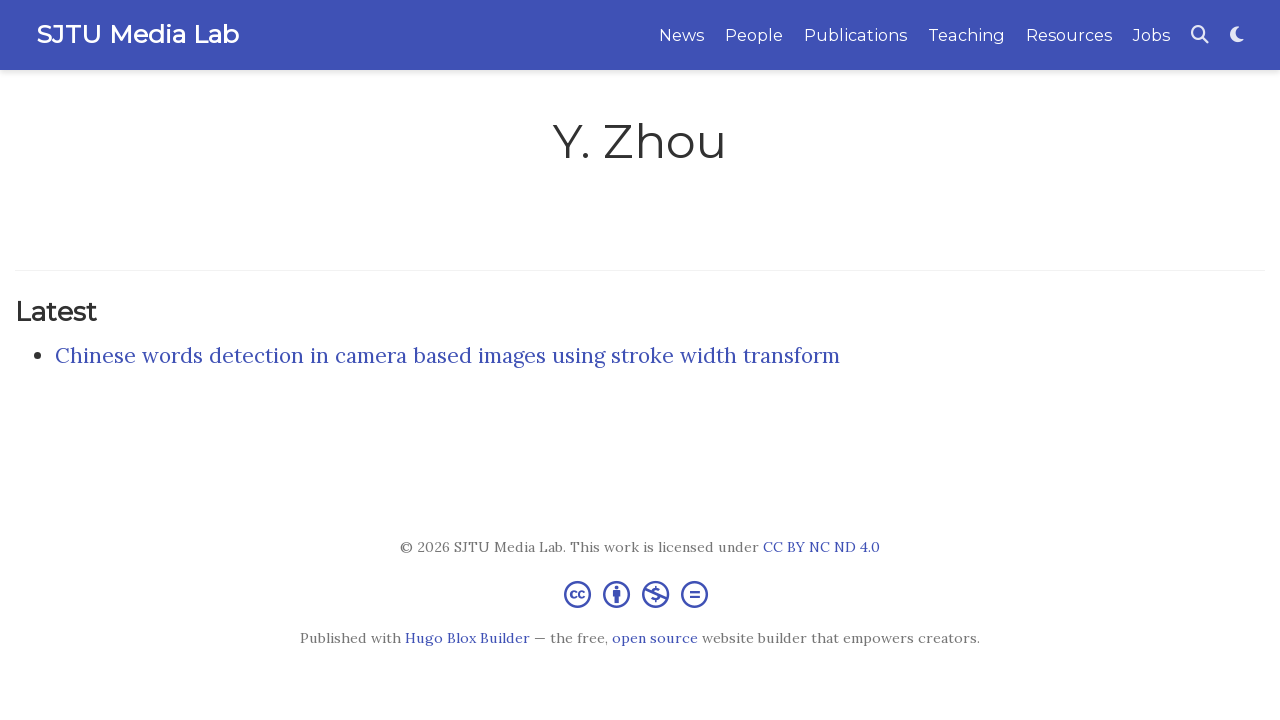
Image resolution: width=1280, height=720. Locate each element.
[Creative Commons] (640, 593)
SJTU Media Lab (137, 34)
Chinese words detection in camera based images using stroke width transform (447, 355)
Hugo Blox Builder (467, 638)
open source (655, 638)
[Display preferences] (1237, 35)
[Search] (1200, 35)
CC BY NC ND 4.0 (821, 547)
